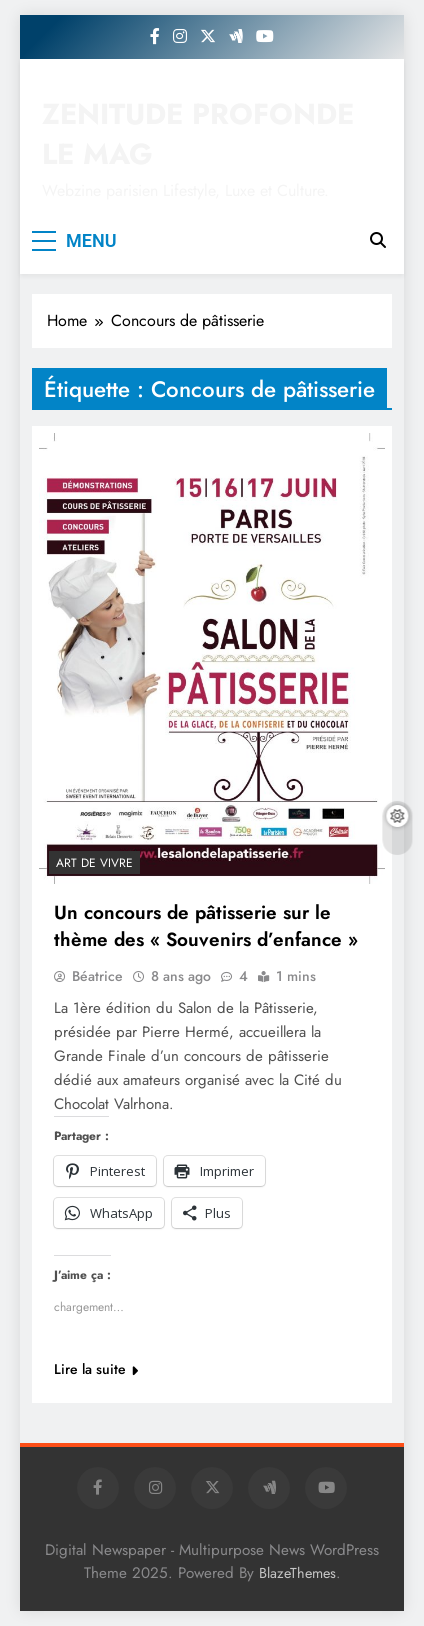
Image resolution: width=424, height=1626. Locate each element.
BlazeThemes (297, 1573)
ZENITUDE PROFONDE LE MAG (198, 134)
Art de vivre (94, 863)
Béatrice (97, 976)
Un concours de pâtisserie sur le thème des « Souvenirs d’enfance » (206, 926)
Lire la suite (96, 1369)
